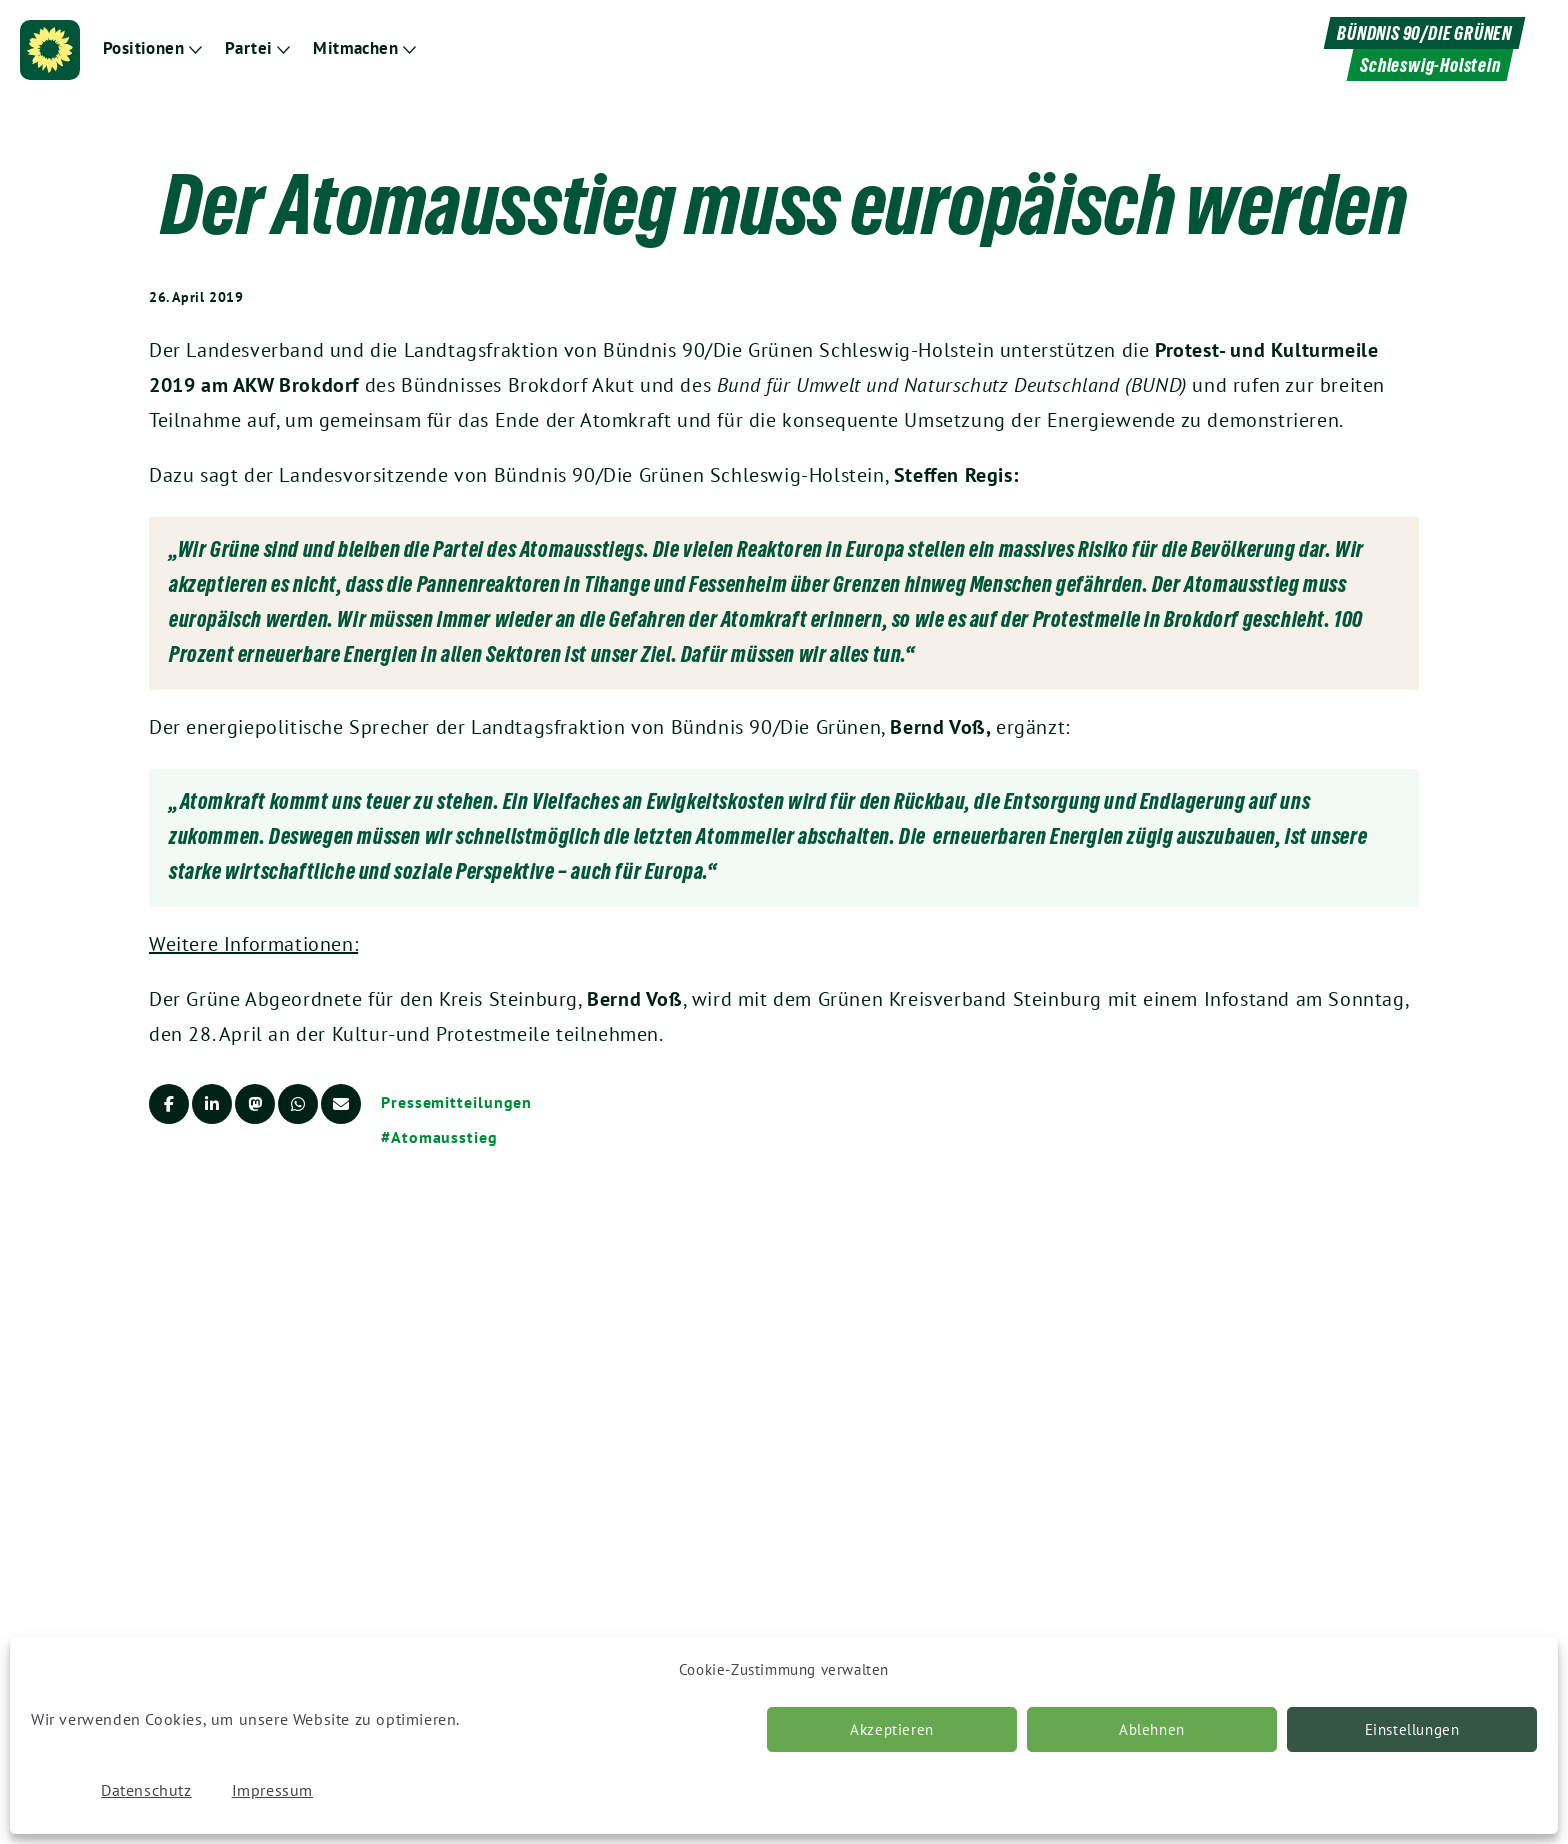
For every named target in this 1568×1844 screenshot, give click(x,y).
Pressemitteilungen (456, 1102)
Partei (248, 48)
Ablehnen (1152, 1729)
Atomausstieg (444, 1137)
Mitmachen (355, 48)
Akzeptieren (892, 1729)
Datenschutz (146, 1790)
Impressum (272, 1790)
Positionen (143, 48)
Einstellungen (1412, 1729)
